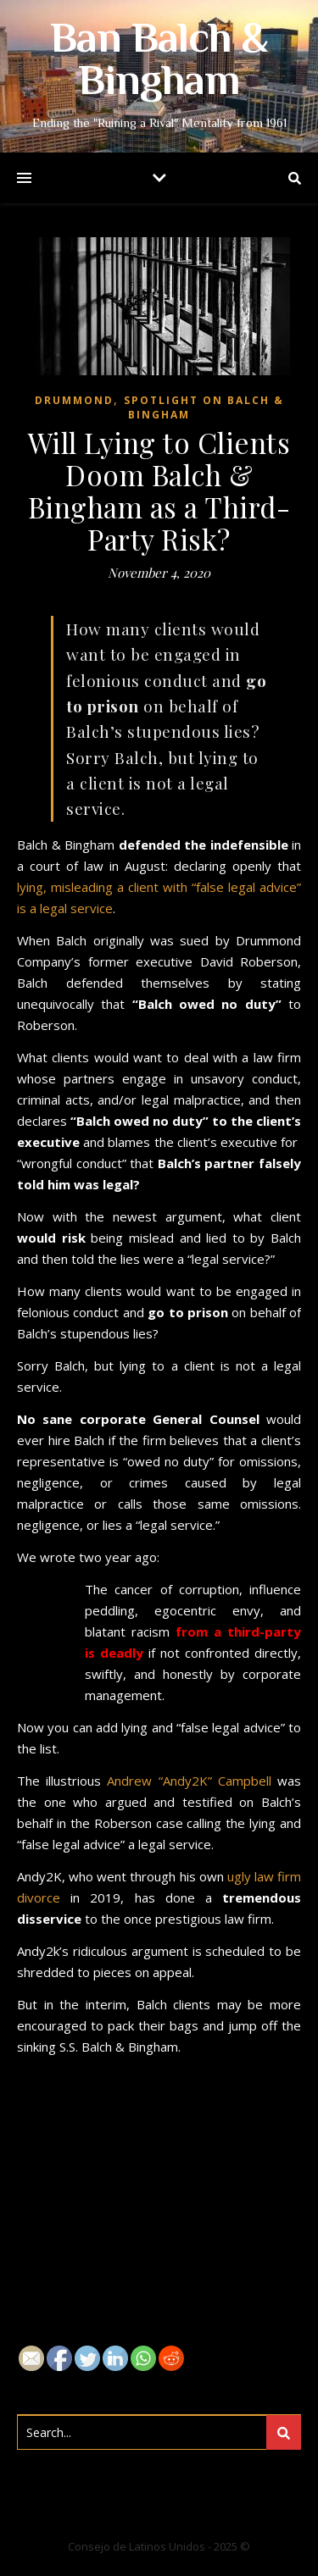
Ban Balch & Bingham (159, 62)
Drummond (74, 400)
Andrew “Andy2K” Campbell (192, 1780)
